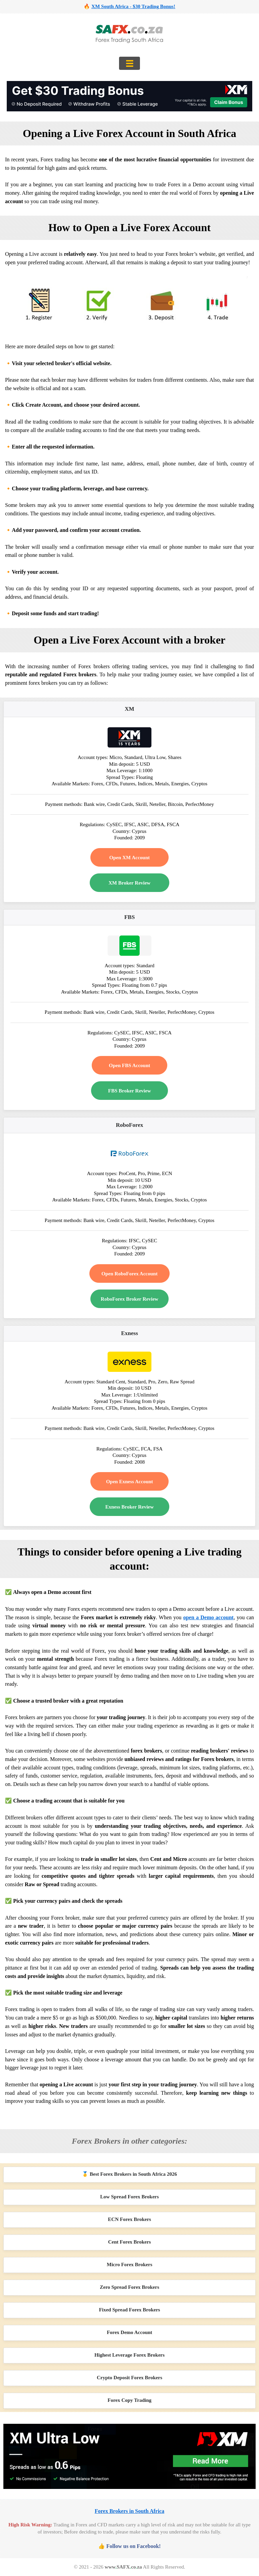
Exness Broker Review (129, 1507)
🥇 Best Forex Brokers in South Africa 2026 (129, 2174)
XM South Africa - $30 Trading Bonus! (133, 6)
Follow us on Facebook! (133, 2546)
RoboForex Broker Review (130, 1299)
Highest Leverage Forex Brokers (129, 2355)
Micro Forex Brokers (129, 2264)
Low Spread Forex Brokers (129, 2196)
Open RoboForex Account (129, 1273)
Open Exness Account (129, 1481)
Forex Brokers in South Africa (130, 2511)
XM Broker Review (129, 883)
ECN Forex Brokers (129, 2219)
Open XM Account (129, 857)
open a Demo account (208, 1617)
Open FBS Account (129, 1065)
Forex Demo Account (129, 2332)
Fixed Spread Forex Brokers (129, 2309)
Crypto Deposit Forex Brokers (129, 2377)
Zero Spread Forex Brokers (129, 2287)
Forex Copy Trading (129, 2400)
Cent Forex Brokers (129, 2242)
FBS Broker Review (129, 1090)
